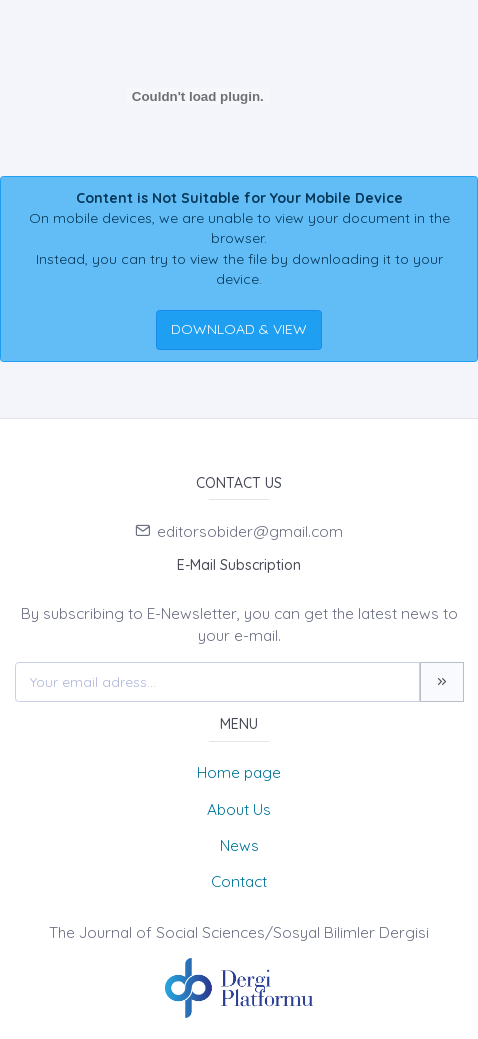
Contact (239, 881)
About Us (239, 809)
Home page (239, 772)
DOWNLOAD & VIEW (239, 329)
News (239, 845)
